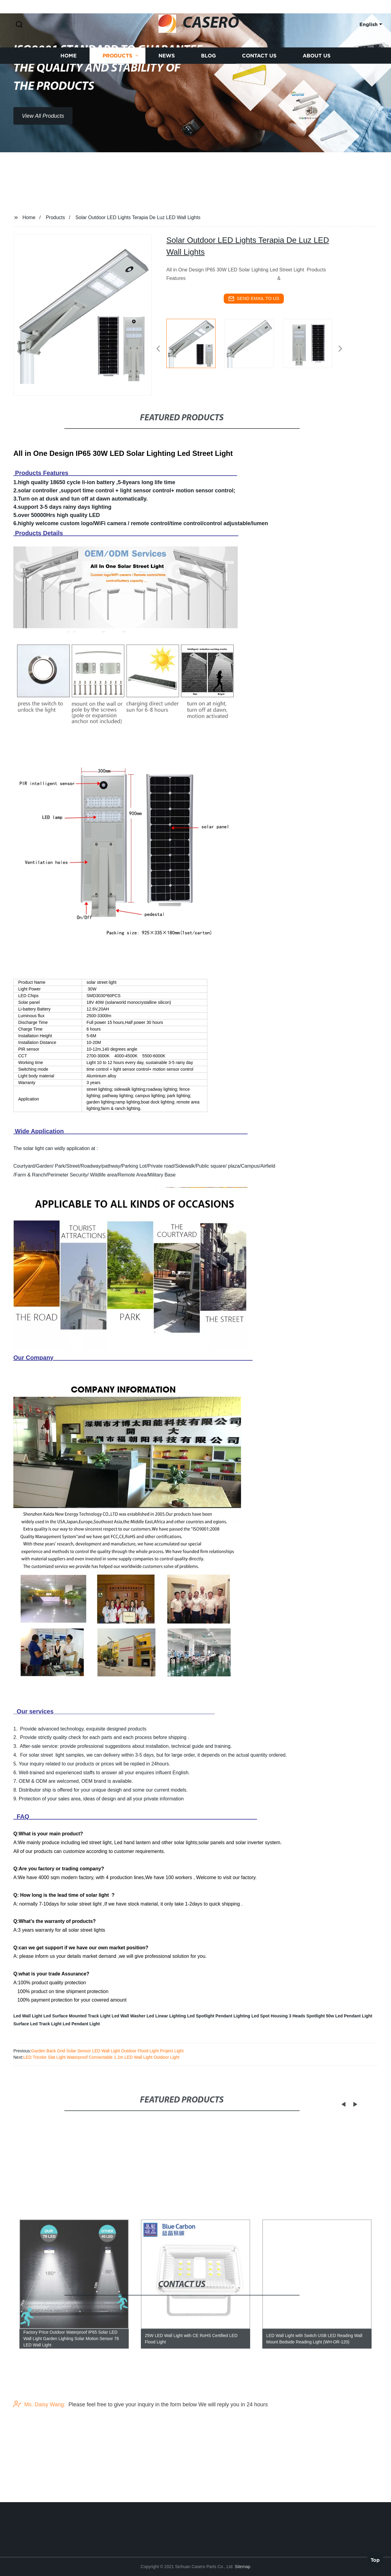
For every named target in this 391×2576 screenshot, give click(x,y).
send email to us (253, 299)
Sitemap (242, 2566)
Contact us (259, 75)
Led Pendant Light (81, 2023)
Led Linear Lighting (166, 2015)
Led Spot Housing (269, 2015)
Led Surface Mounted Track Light (76, 2015)
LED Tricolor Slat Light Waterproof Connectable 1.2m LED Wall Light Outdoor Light (101, 2057)
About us (317, 75)
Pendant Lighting (233, 2015)
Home (68, 75)
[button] (19, 24)
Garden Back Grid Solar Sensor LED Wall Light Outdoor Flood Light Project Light (107, 2050)
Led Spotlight (200, 2015)
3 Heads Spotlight (307, 2015)
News (166, 75)
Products (117, 75)
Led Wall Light (27, 2015)
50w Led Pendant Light (349, 2015)
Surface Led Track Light (37, 2023)
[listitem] (195, 346)
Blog (208, 75)
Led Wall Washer (128, 2015)
